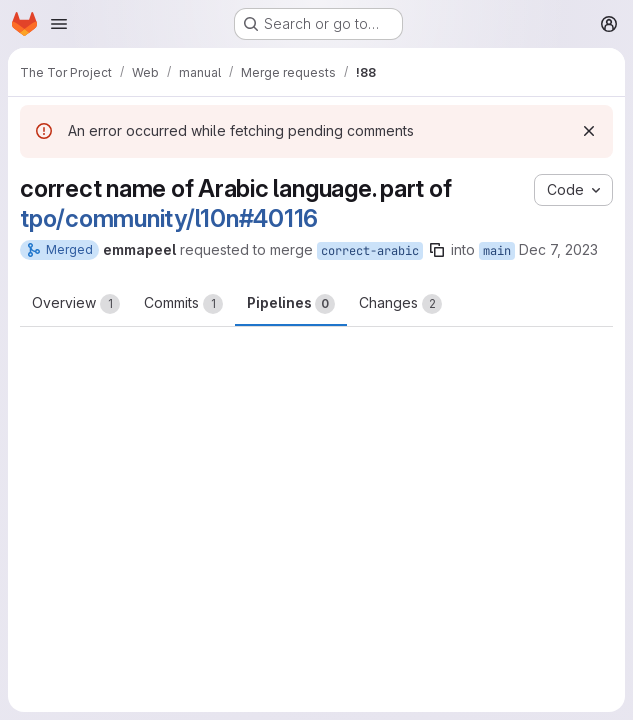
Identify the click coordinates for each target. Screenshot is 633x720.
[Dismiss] (589, 131)
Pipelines (291, 304)
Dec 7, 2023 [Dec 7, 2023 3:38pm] (558, 249)
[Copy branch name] (437, 250)
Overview (76, 304)
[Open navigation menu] (59, 24)
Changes (400, 304)
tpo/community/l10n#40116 (169, 218)
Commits (183, 304)
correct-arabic (370, 251)
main (497, 251)
